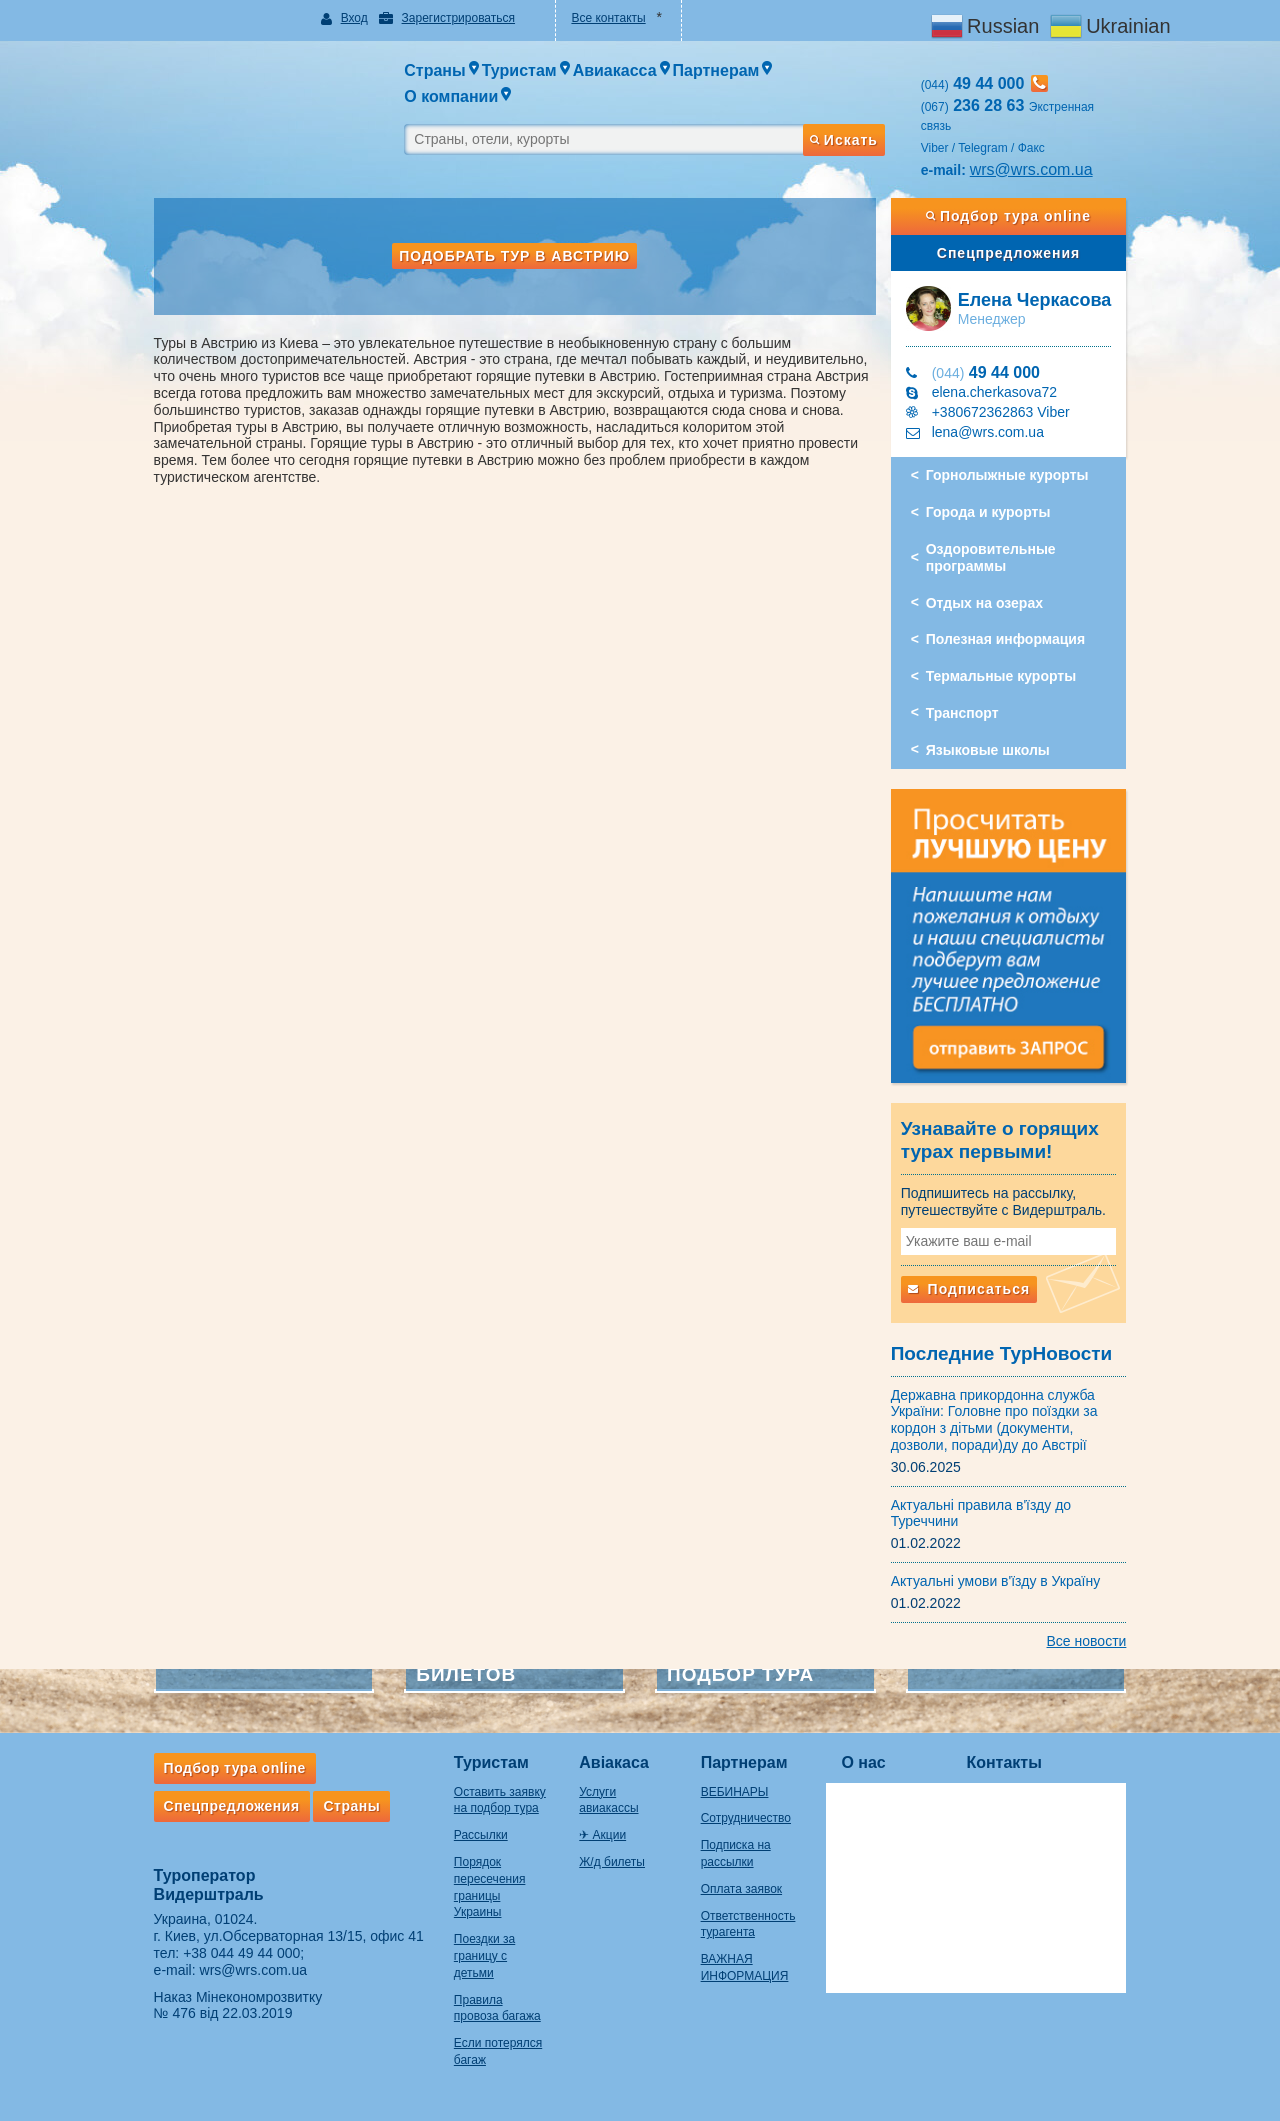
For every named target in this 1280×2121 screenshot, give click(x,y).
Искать (850, 113)
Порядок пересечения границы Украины (489, 1868)
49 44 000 (993, 353)
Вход (345, 18)
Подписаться (976, 1278)
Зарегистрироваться (448, 18)
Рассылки (467, 1825)
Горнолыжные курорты (1014, 456)
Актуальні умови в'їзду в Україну (1003, 1570)
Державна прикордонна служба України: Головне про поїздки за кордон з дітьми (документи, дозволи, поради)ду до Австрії (1001, 1409)
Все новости (1100, 1630)
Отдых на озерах (991, 583)
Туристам (477, 1752)
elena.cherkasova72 (1001, 373)
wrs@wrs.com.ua (1038, 149)
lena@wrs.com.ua (995, 413)
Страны (338, 1796)
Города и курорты (995, 493)
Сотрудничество (751, 1808)
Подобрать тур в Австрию (511, 237)
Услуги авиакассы (624, 1781)
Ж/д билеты (608, 1835)
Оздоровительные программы (998, 538)
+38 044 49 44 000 (228, 1942)
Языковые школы (995, 731)
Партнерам (749, 1752)
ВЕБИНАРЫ (740, 1781)
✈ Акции (598, 1808)
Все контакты (606, 18)
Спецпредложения (1018, 233)
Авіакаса (610, 1752)
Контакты (1017, 1752)
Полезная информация (1012, 620)
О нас (877, 1752)
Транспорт (969, 694)
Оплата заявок (746, 1878)
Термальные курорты (1008, 657)
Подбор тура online (1018, 197)
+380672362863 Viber (1008, 393)
